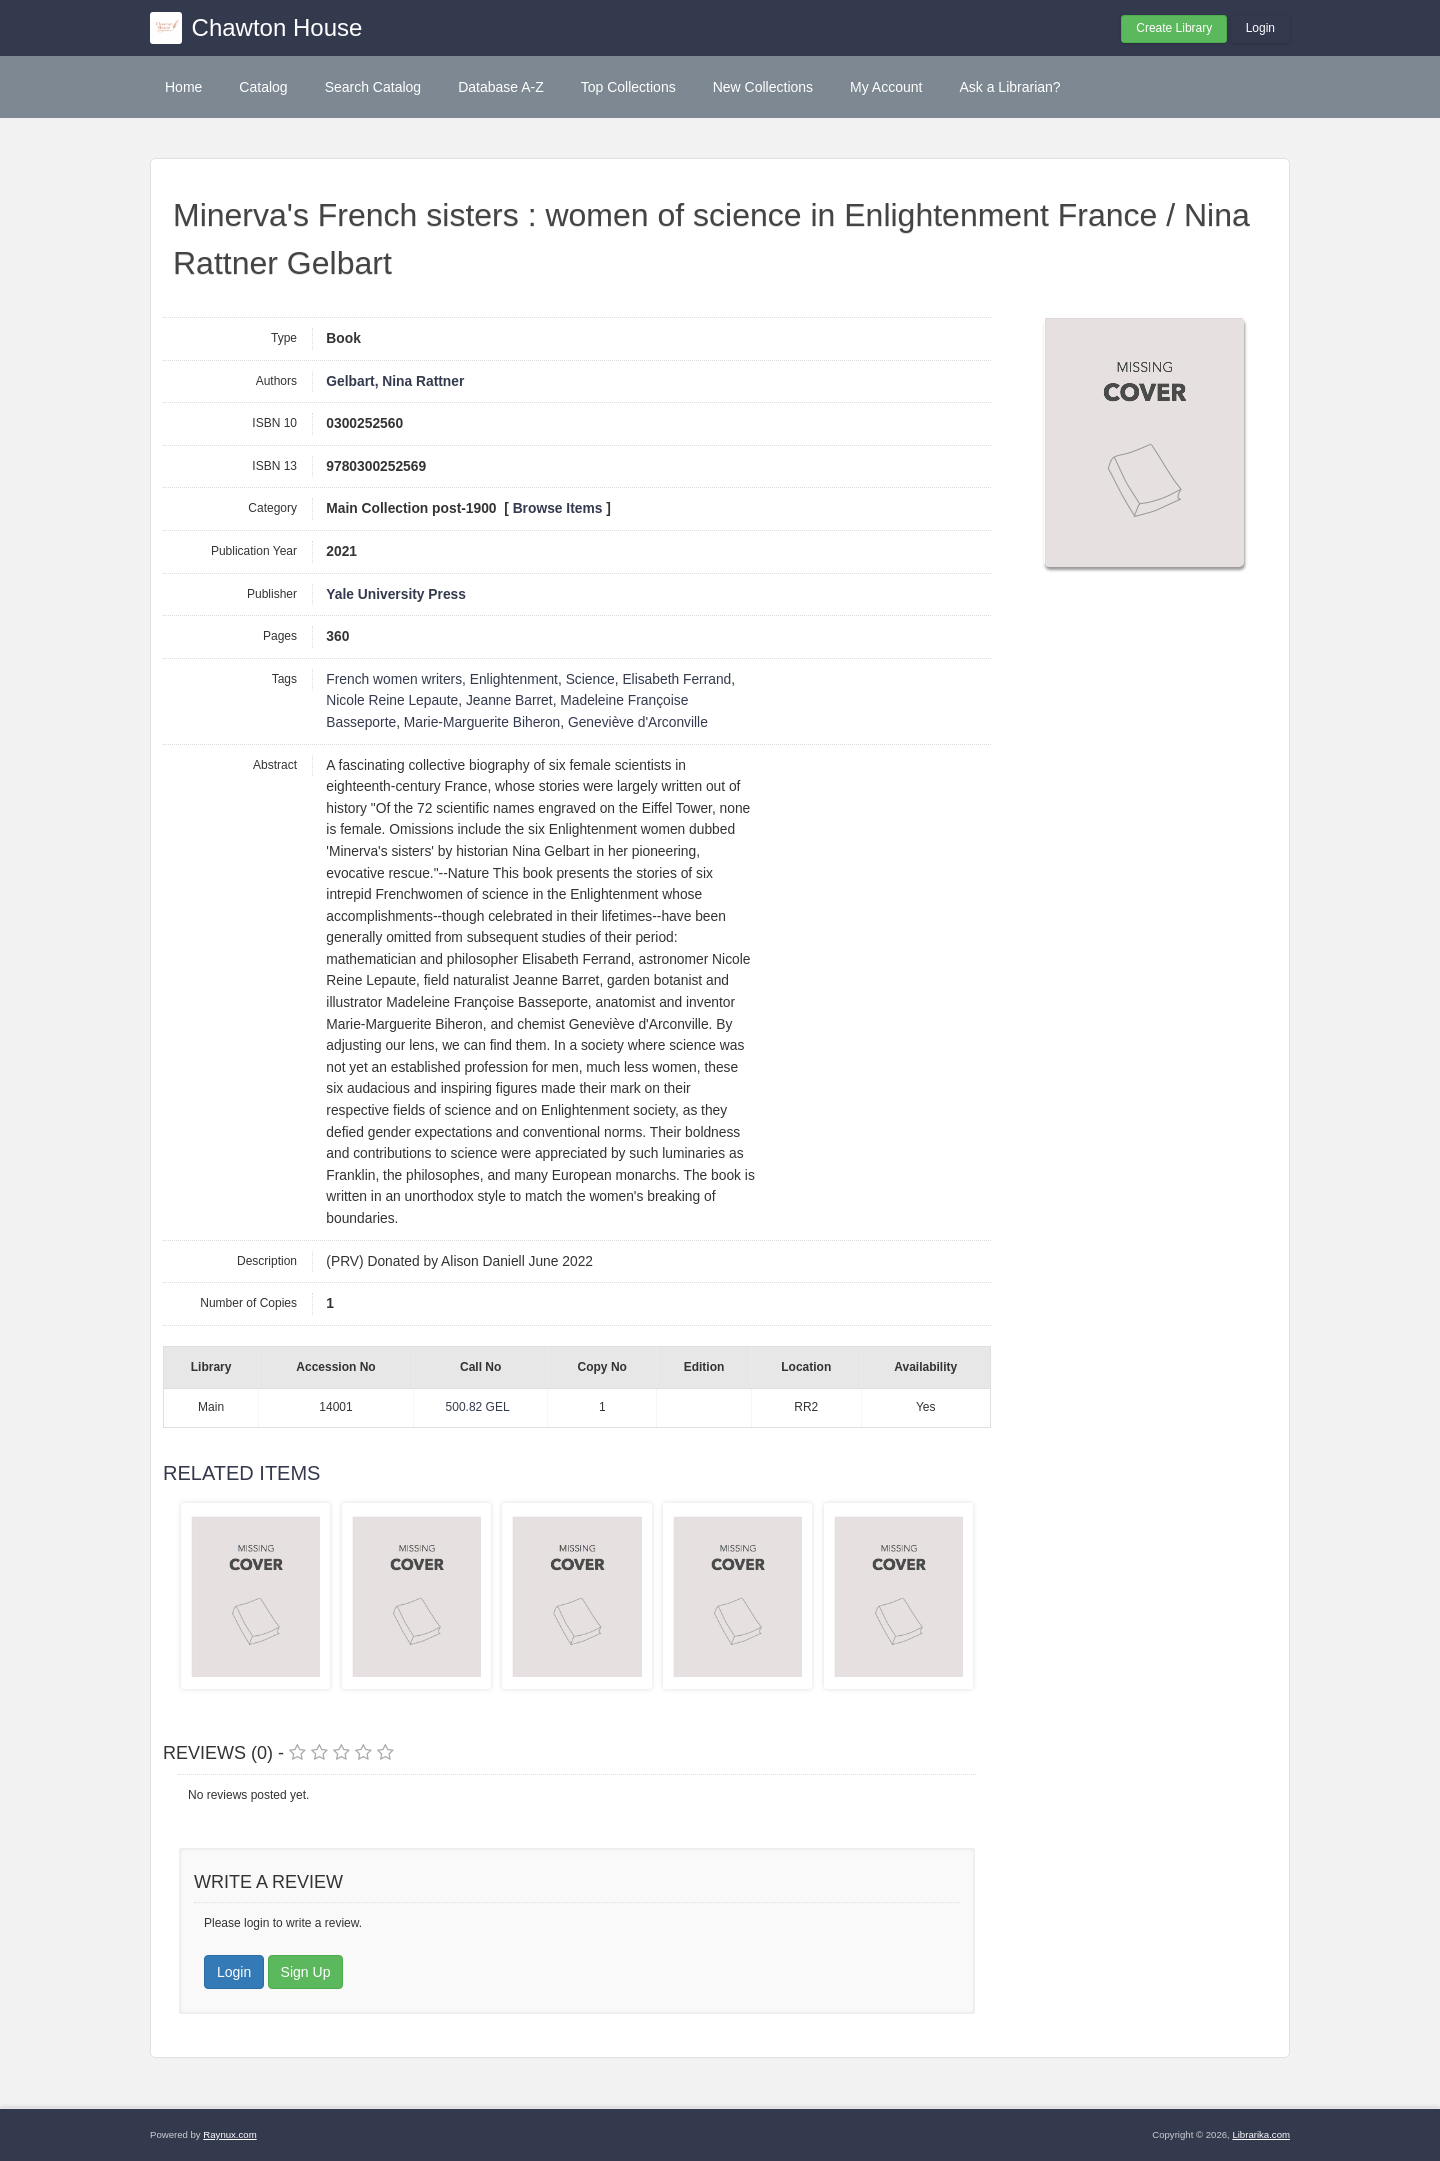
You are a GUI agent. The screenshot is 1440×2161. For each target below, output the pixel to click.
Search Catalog (373, 87)
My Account (886, 87)
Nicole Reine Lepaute (392, 700)
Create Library (1174, 28)
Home (183, 87)
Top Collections (628, 87)
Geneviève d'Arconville (638, 722)
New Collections (763, 87)
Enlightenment (514, 679)
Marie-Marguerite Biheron (482, 722)
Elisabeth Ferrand (676, 679)
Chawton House (277, 27)
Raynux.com (229, 2134)
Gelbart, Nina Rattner (395, 381)
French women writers (394, 679)
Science (590, 679)
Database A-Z (501, 87)
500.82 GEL (478, 1407)
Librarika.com (1261, 2134)
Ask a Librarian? (1009, 87)
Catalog (263, 87)
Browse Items (558, 508)
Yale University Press (396, 594)
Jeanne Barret (509, 700)
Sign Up (306, 1972)
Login (1260, 28)
